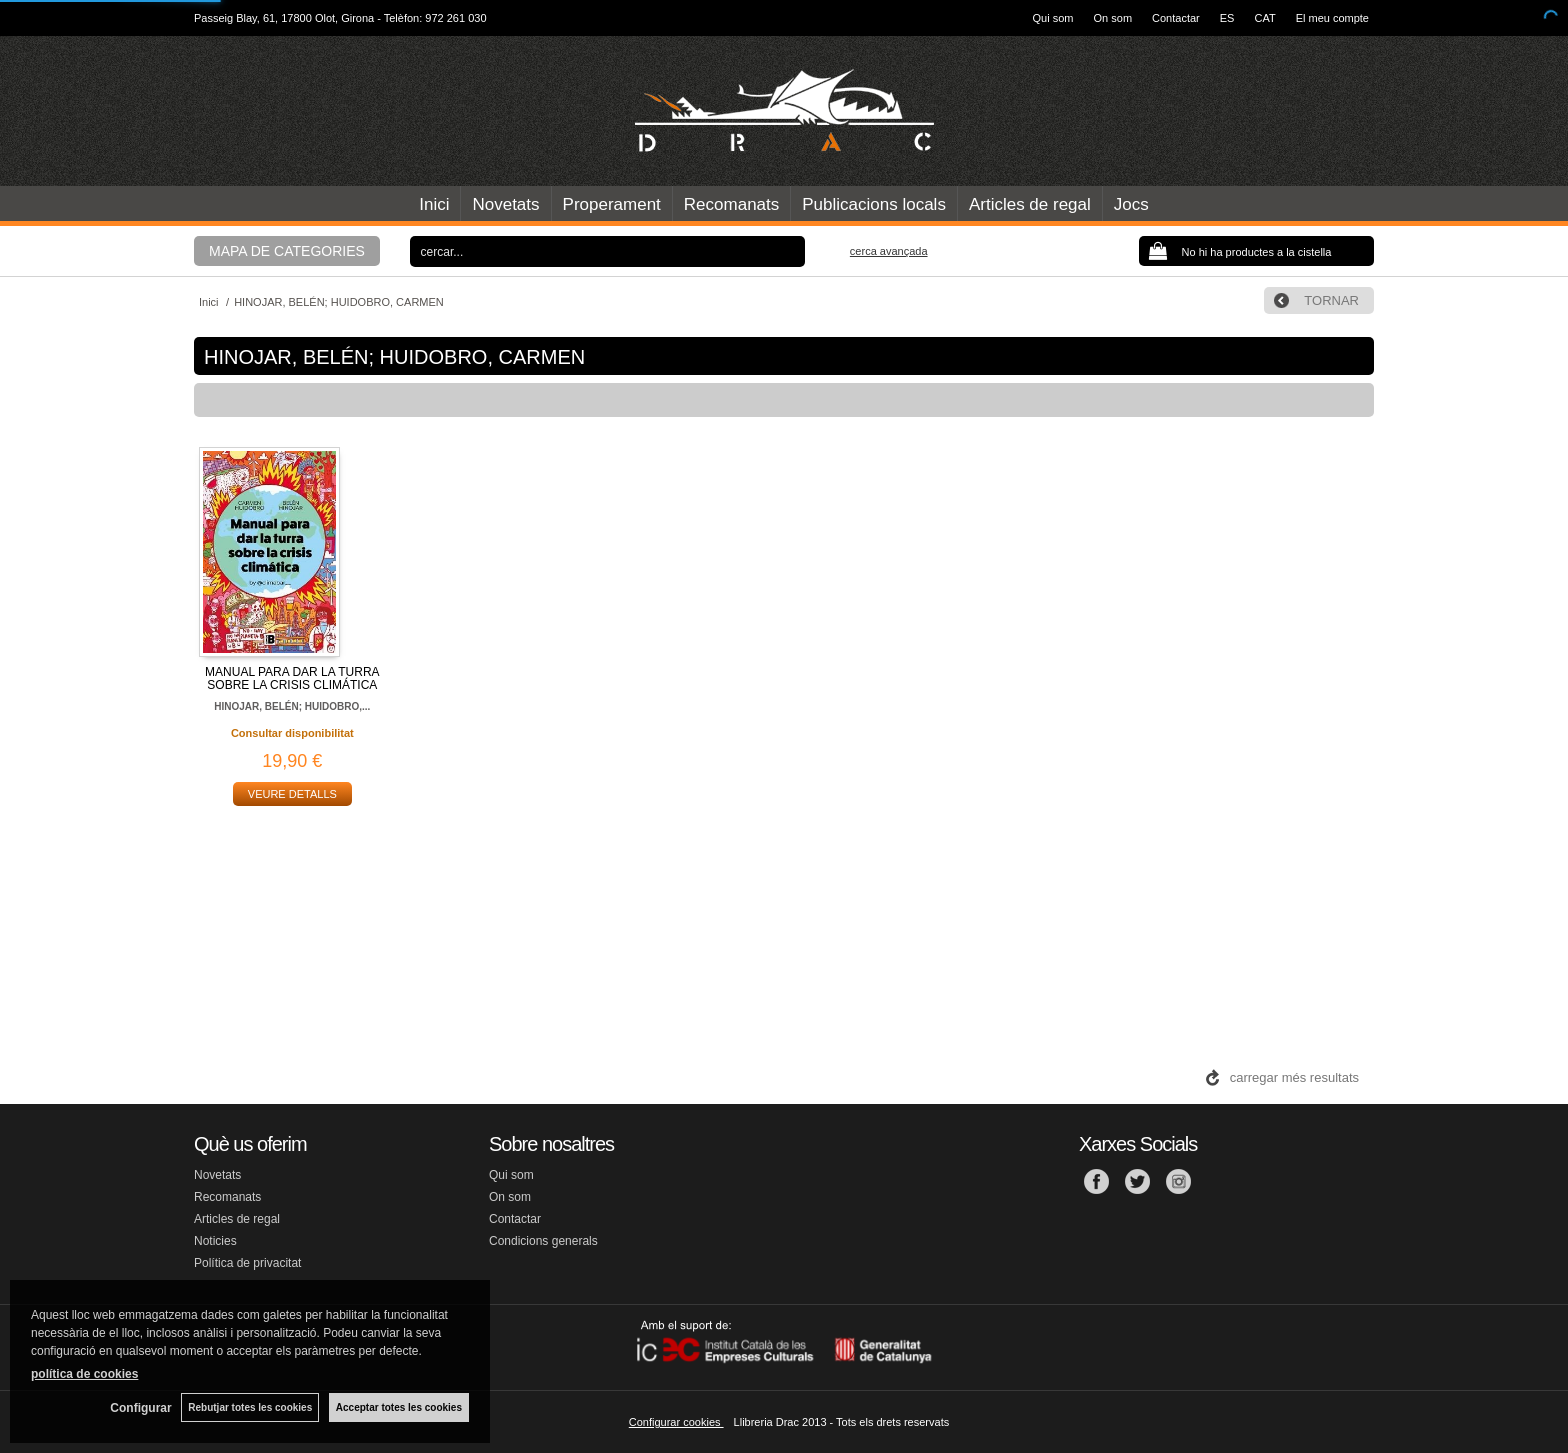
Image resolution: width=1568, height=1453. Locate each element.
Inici (434, 204)
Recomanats (731, 204)
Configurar (140, 1408)
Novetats (505, 204)
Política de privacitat (247, 1263)
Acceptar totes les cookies (399, 1407)
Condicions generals (543, 1241)
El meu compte (1332, 18)
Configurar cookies (676, 1422)
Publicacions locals (874, 204)
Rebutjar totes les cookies (250, 1407)
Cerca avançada (889, 251)
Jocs (1131, 204)
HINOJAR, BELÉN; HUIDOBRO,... (292, 706)
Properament (612, 204)
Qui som (1053, 18)
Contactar (1176, 18)
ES (1227, 18)
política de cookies (84, 1374)
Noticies (215, 1241)
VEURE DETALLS (292, 794)
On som (1113, 18)
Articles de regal (1030, 204)
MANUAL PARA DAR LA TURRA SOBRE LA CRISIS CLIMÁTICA (292, 678)
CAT (1264, 18)
